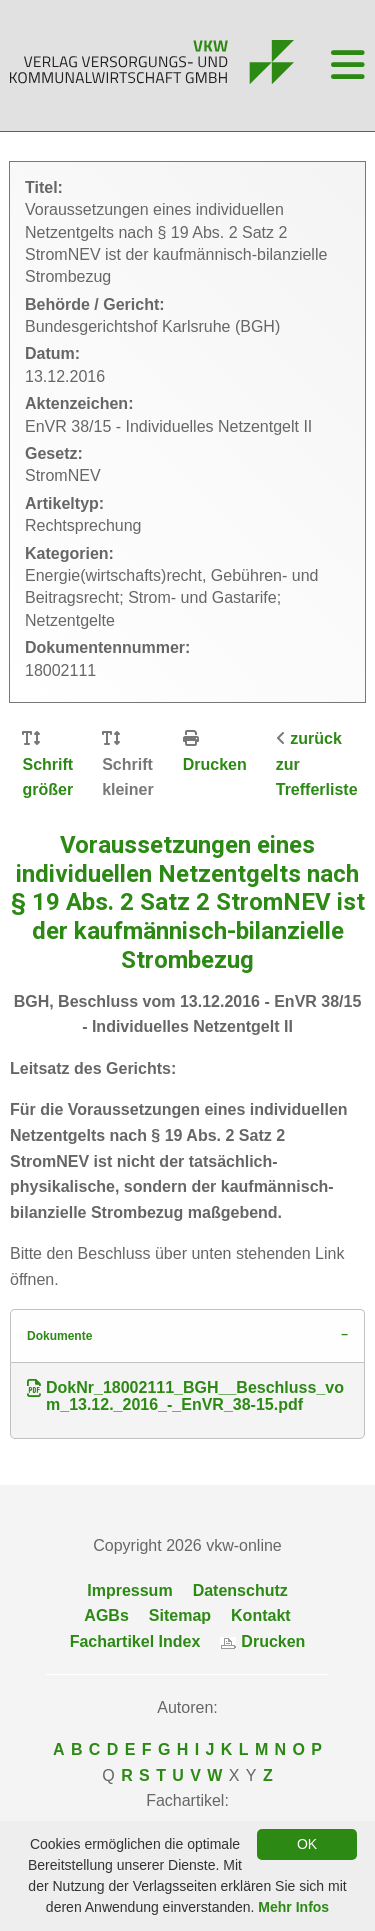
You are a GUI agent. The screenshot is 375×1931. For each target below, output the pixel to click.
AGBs (106, 1615)
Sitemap (180, 1615)
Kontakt (261, 1615)
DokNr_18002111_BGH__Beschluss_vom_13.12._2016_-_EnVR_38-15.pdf (185, 1396)
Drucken (215, 764)
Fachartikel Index (135, 1641)
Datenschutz (240, 1590)
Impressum (129, 1590)
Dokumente (59, 1336)
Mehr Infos (293, 1907)
